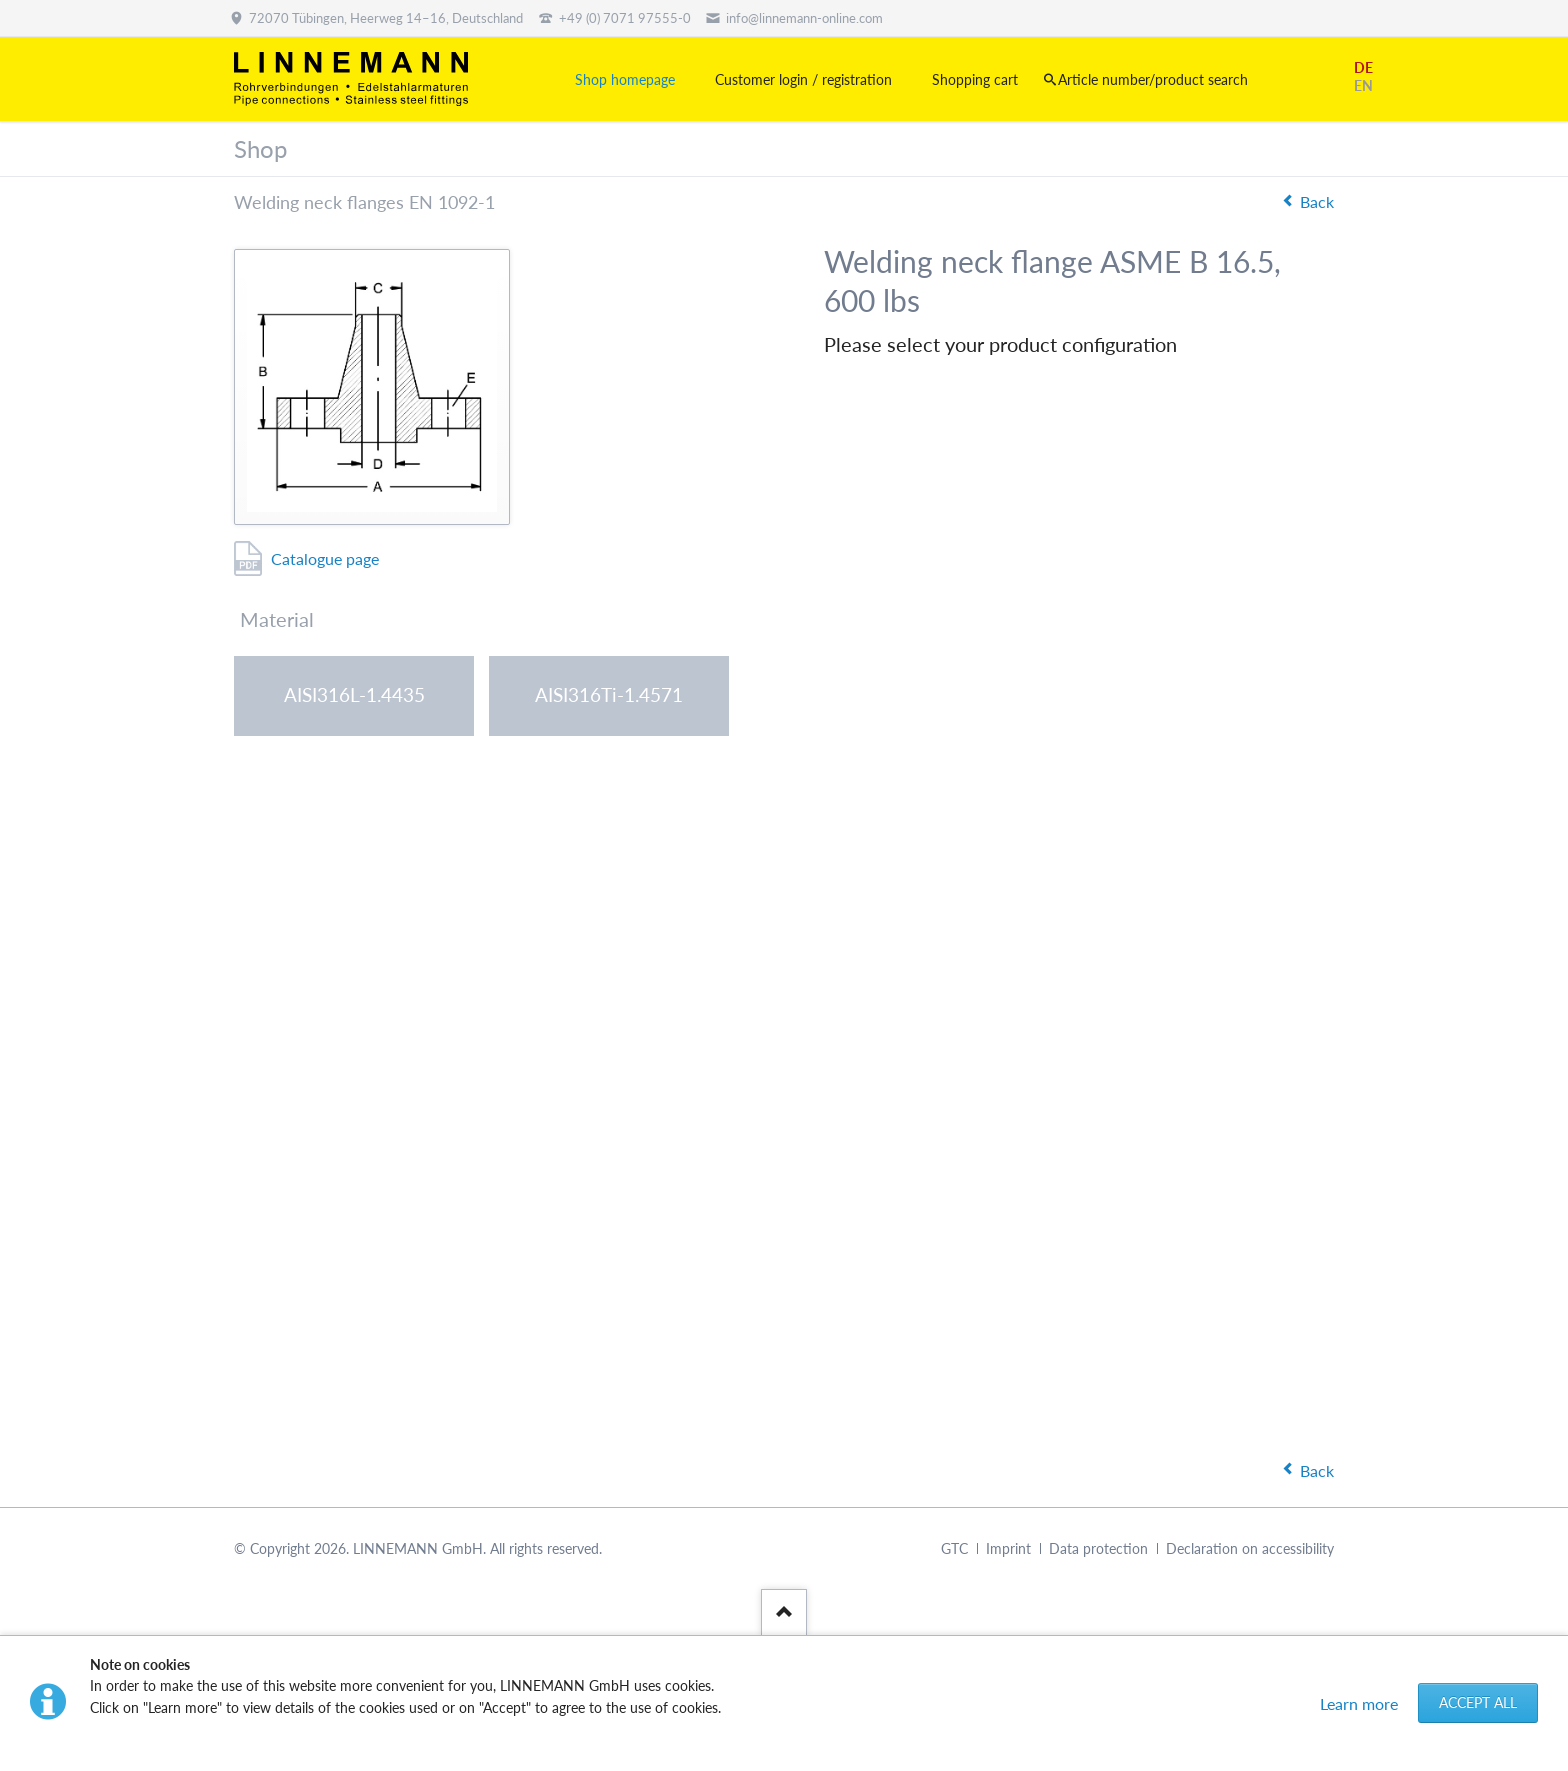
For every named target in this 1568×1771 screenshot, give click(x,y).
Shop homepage (625, 79)
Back (1317, 201)
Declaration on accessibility (1250, 1548)
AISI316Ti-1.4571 (609, 694)
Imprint (1008, 1548)
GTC (954, 1548)
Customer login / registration (803, 79)
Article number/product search (1153, 79)
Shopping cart (975, 79)
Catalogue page (325, 558)
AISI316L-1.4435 (354, 694)
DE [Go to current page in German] (1363, 67)
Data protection (1098, 1548)
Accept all (1478, 1702)
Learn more (1359, 1703)
